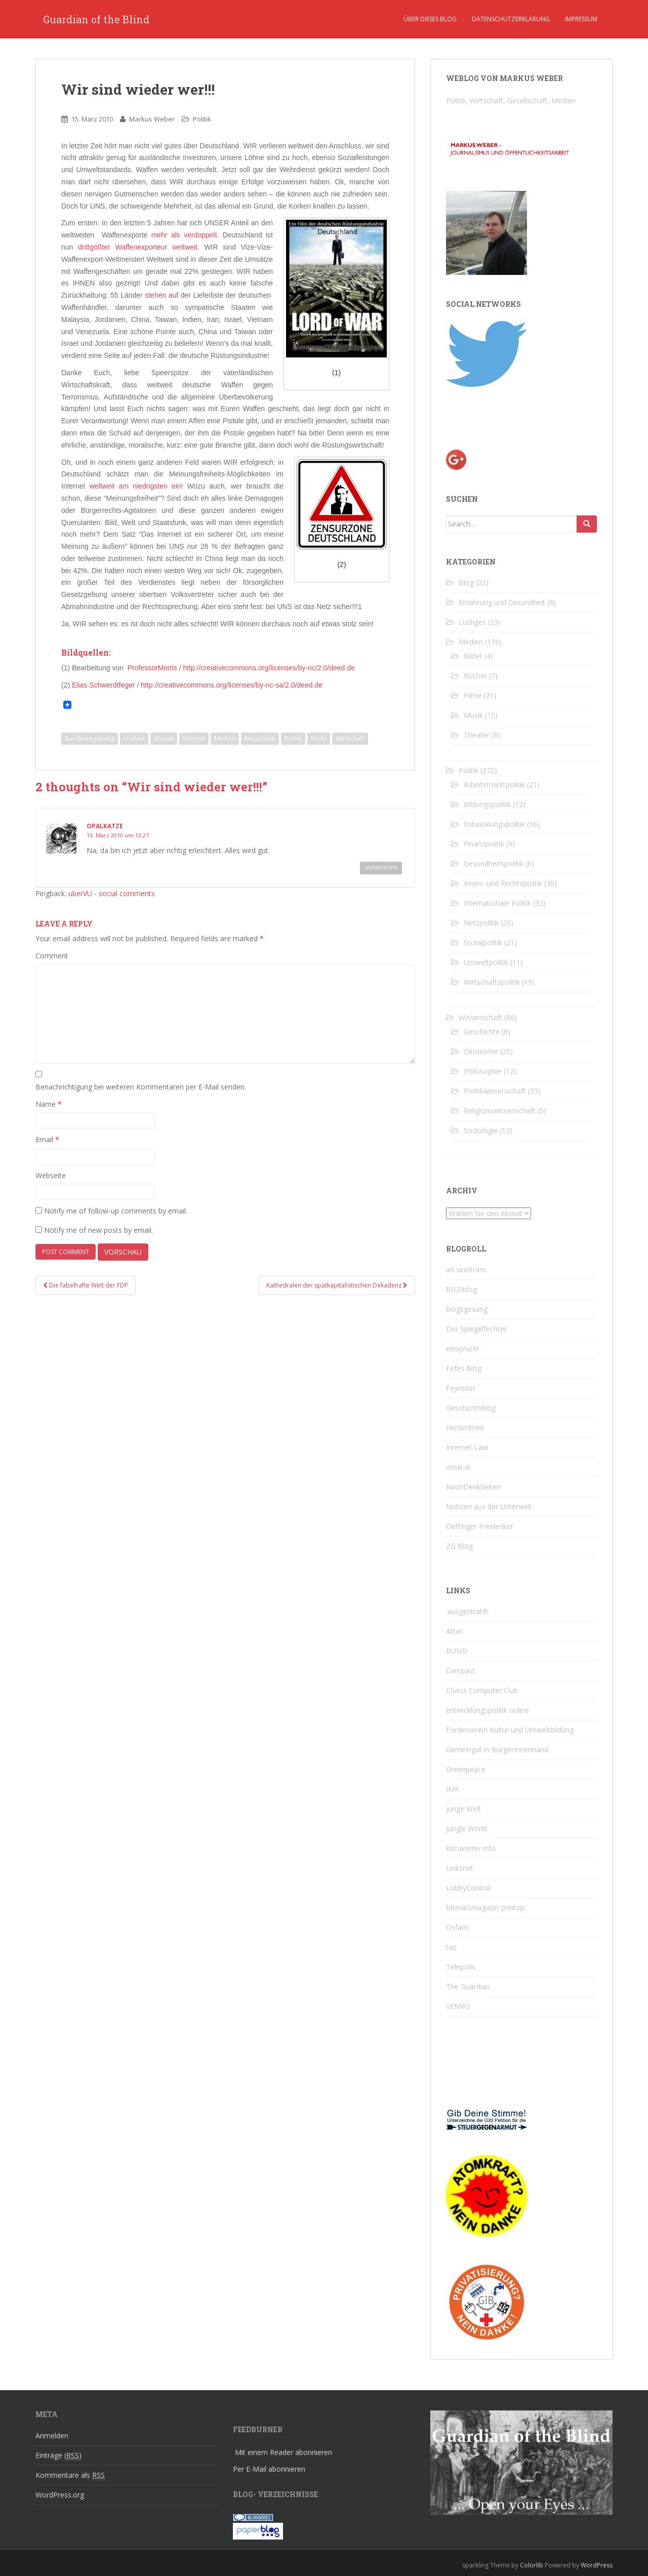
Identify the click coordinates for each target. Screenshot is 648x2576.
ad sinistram (466, 1269)
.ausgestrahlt (467, 1611)
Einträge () (58, 2455)
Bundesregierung (89, 738)
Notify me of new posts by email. (98, 1230)
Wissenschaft (480, 1017)
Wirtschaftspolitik (492, 982)
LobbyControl (468, 1888)
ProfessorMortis (152, 668)
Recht (319, 738)
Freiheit (134, 738)
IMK (452, 1789)
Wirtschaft (350, 738)
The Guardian (468, 1986)
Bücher (475, 675)
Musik (473, 715)
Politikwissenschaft (495, 1091)
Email (47, 1139)
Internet (194, 738)
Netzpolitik (260, 738)
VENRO (458, 2006)
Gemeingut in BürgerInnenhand (497, 1749)
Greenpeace (465, 1769)
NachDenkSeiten (473, 1487)
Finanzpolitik (484, 844)
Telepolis (460, 1966)
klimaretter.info (471, 1848)
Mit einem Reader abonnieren (283, 2452)
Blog (466, 582)
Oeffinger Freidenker (479, 1526)
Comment (51, 955)
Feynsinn (460, 1388)
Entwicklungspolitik (494, 824)
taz (451, 1947)
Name (48, 1104)
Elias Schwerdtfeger (103, 685)
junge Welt (463, 1809)
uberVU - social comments (111, 893)
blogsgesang (467, 1309)
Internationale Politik (497, 903)
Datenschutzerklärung (511, 19)
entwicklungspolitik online (487, 1710)
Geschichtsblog (471, 1408)
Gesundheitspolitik (493, 863)
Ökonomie (481, 1051)
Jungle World (466, 1828)
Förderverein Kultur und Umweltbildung (510, 1730)
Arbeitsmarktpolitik (494, 784)
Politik (202, 119)
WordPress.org (59, 2495)
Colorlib (531, 2565)
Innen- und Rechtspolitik (503, 883)
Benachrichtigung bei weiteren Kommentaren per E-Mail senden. (140, 1087)
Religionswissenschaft (500, 1110)
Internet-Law (467, 1447)
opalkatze (105, 826)
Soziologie (481, 1130)
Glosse (164, 738)
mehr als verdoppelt (184, 235)
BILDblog (461, 1289)
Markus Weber (152, 119)
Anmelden (51, 2435)
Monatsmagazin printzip (485, 1907)
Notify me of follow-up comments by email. (115, 1211)
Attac (454, 1631)
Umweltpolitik (486, 962)
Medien (224, 738)
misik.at (458, 1467)
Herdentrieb (465, 1427)
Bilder (473, 656)
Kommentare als (70, 2475)
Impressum (581, 19)
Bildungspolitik (487, 804)
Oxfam (457, 1927)
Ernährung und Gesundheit (502, 602)
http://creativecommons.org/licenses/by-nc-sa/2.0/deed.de (231, 685)
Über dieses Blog (430, 19)
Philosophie (483, 1071)
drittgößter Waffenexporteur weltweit (137, 247)
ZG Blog (459, 1546)
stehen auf (161, 295)
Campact (460, 1670)
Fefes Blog (463, 1368)
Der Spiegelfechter (476, 1329)
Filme (472, 695)
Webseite (50, 1175)
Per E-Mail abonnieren (269, 2469)
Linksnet (459, 1868)
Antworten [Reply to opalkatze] (381, 867)
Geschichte (482, 1031)
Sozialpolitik (483, 942)
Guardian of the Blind (96, 19)
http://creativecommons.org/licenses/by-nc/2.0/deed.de (268, 668)
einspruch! (462, 1348)
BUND (456, 1651)
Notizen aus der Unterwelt (489, 1506)
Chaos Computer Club (482, 1690)
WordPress (597, 2565)
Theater (477, 735)
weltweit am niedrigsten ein (135, 486)
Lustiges (472, 622)
